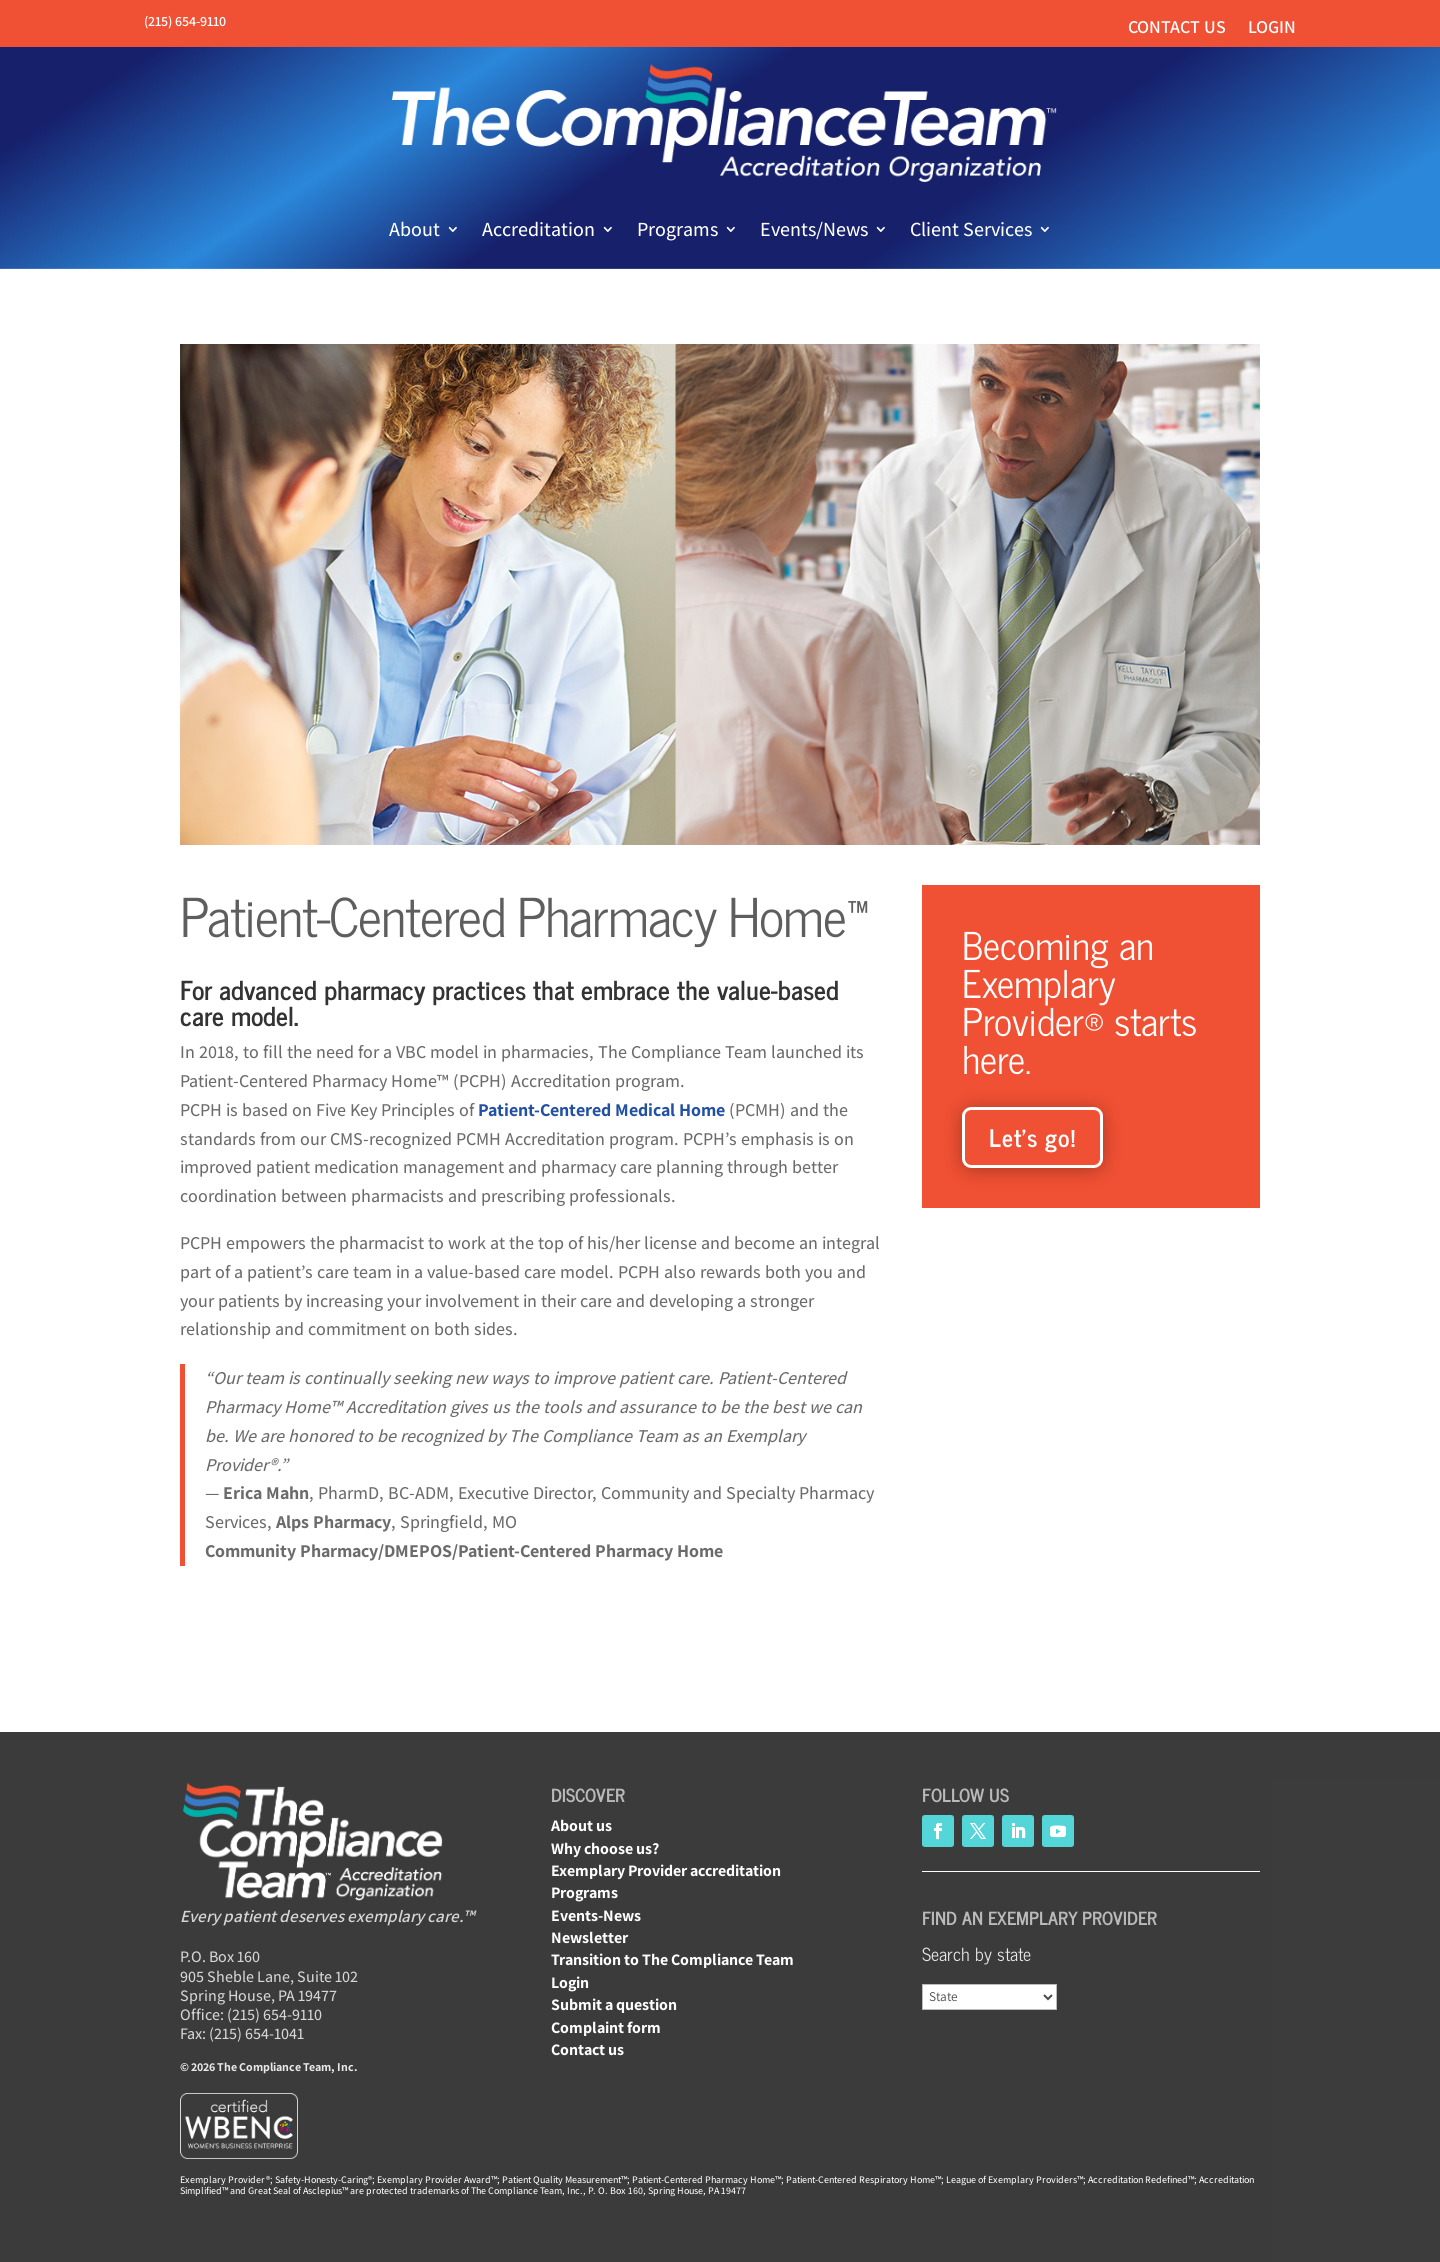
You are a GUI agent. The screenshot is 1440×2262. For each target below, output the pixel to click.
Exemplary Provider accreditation (666, 1870)
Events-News (596, 1915)
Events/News (814, 229)
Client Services (971, 229)
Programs (677, 229)
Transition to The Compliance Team (672, 1959)
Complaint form (606, 2027)
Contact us (1177, 28)
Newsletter (589, 1937)
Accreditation (538, 229)
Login (1272, 28)
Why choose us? (605, 1848)
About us (581, 1825)
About (414, 229)
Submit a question (614, 2004)
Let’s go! (1032, 1136)
